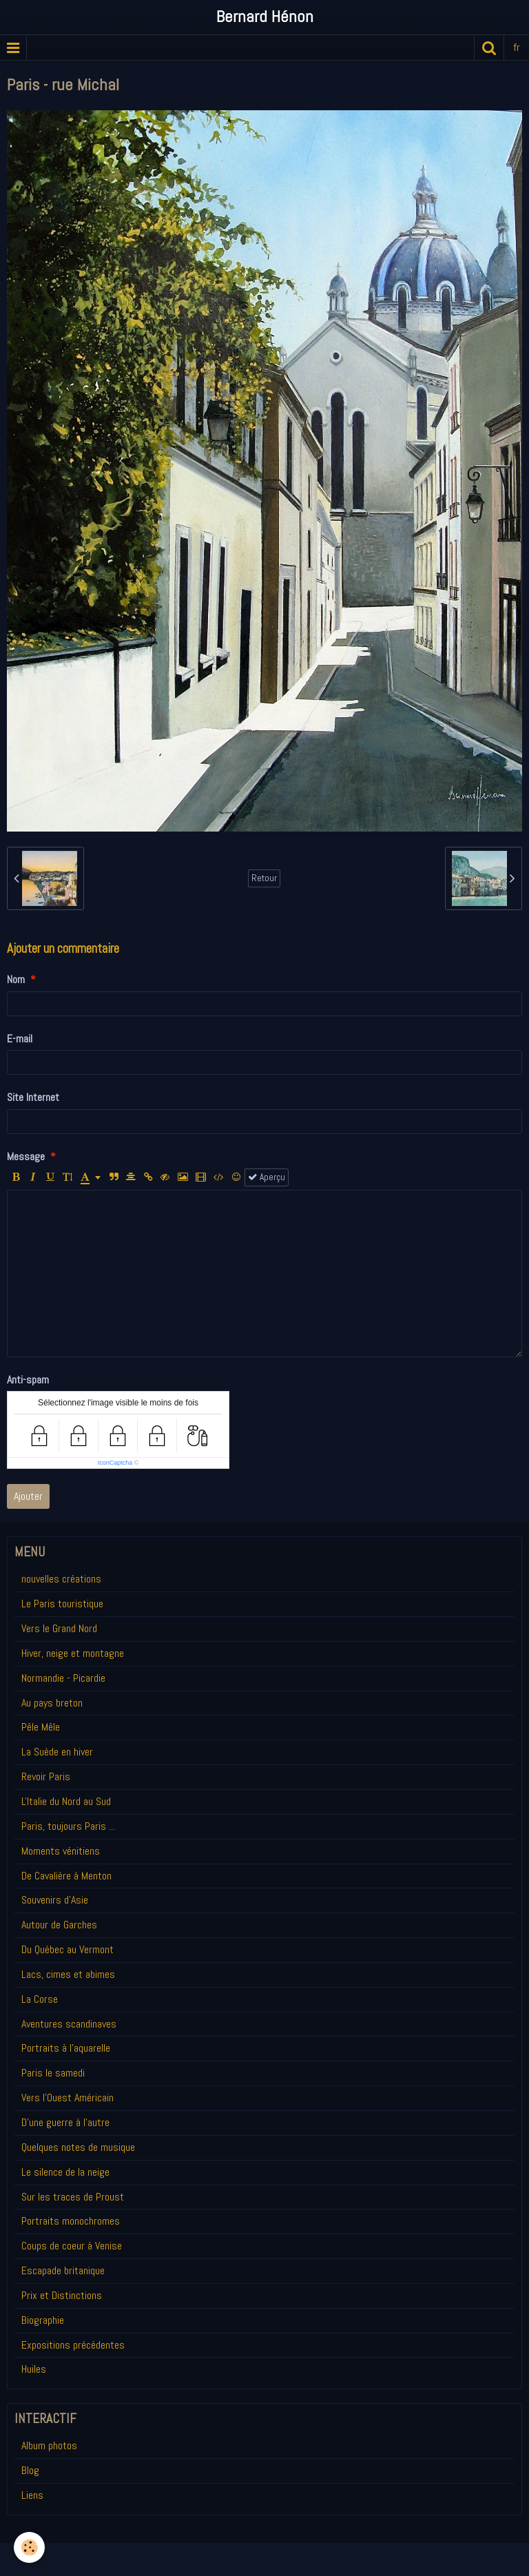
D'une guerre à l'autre (65, 2122)
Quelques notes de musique (78, 2147)
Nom (16, 979)
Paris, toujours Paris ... (68, 1826)
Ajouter (28, 1496)
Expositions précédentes (73, 2345)
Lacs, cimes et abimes (68, 1974)
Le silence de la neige (65, 2172)
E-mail (19, 1038)
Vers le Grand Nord (59, 1628)
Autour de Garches (59, 1924)
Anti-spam (28, 1379)
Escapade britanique (63, 2270)
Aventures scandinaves (68, 2024)
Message (26, 1156)
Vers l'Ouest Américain (67, 2097)
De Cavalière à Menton (66, 1875)
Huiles (33, 2369)
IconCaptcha (115, 1462)
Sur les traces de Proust (72, 2196)
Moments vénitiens (60, 1851)
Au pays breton (52, 1703)
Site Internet (33, 1097)
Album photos (49, 2445)
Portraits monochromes (70, 2221)
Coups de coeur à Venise (71, 2245)
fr (516, 47)
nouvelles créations (61, 1579)
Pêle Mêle (40, 1727)
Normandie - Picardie (63, 1678)
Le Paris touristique (62, 1603)
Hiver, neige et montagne (72, 1653)
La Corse (39, 1999)
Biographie (42, 2320)
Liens (32, 2495)
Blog (30, 2470)
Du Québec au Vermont (67, 1949)
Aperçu (266, 1177)
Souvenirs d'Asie (54, 1900)
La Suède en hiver (57, 1751)
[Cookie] (29, 2547)
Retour (264, 878)
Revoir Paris (45, 1776)
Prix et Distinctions (61, 2295)
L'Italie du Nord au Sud (66, 1801)
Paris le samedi (53, 2072)
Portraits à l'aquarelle (65, 2048)
